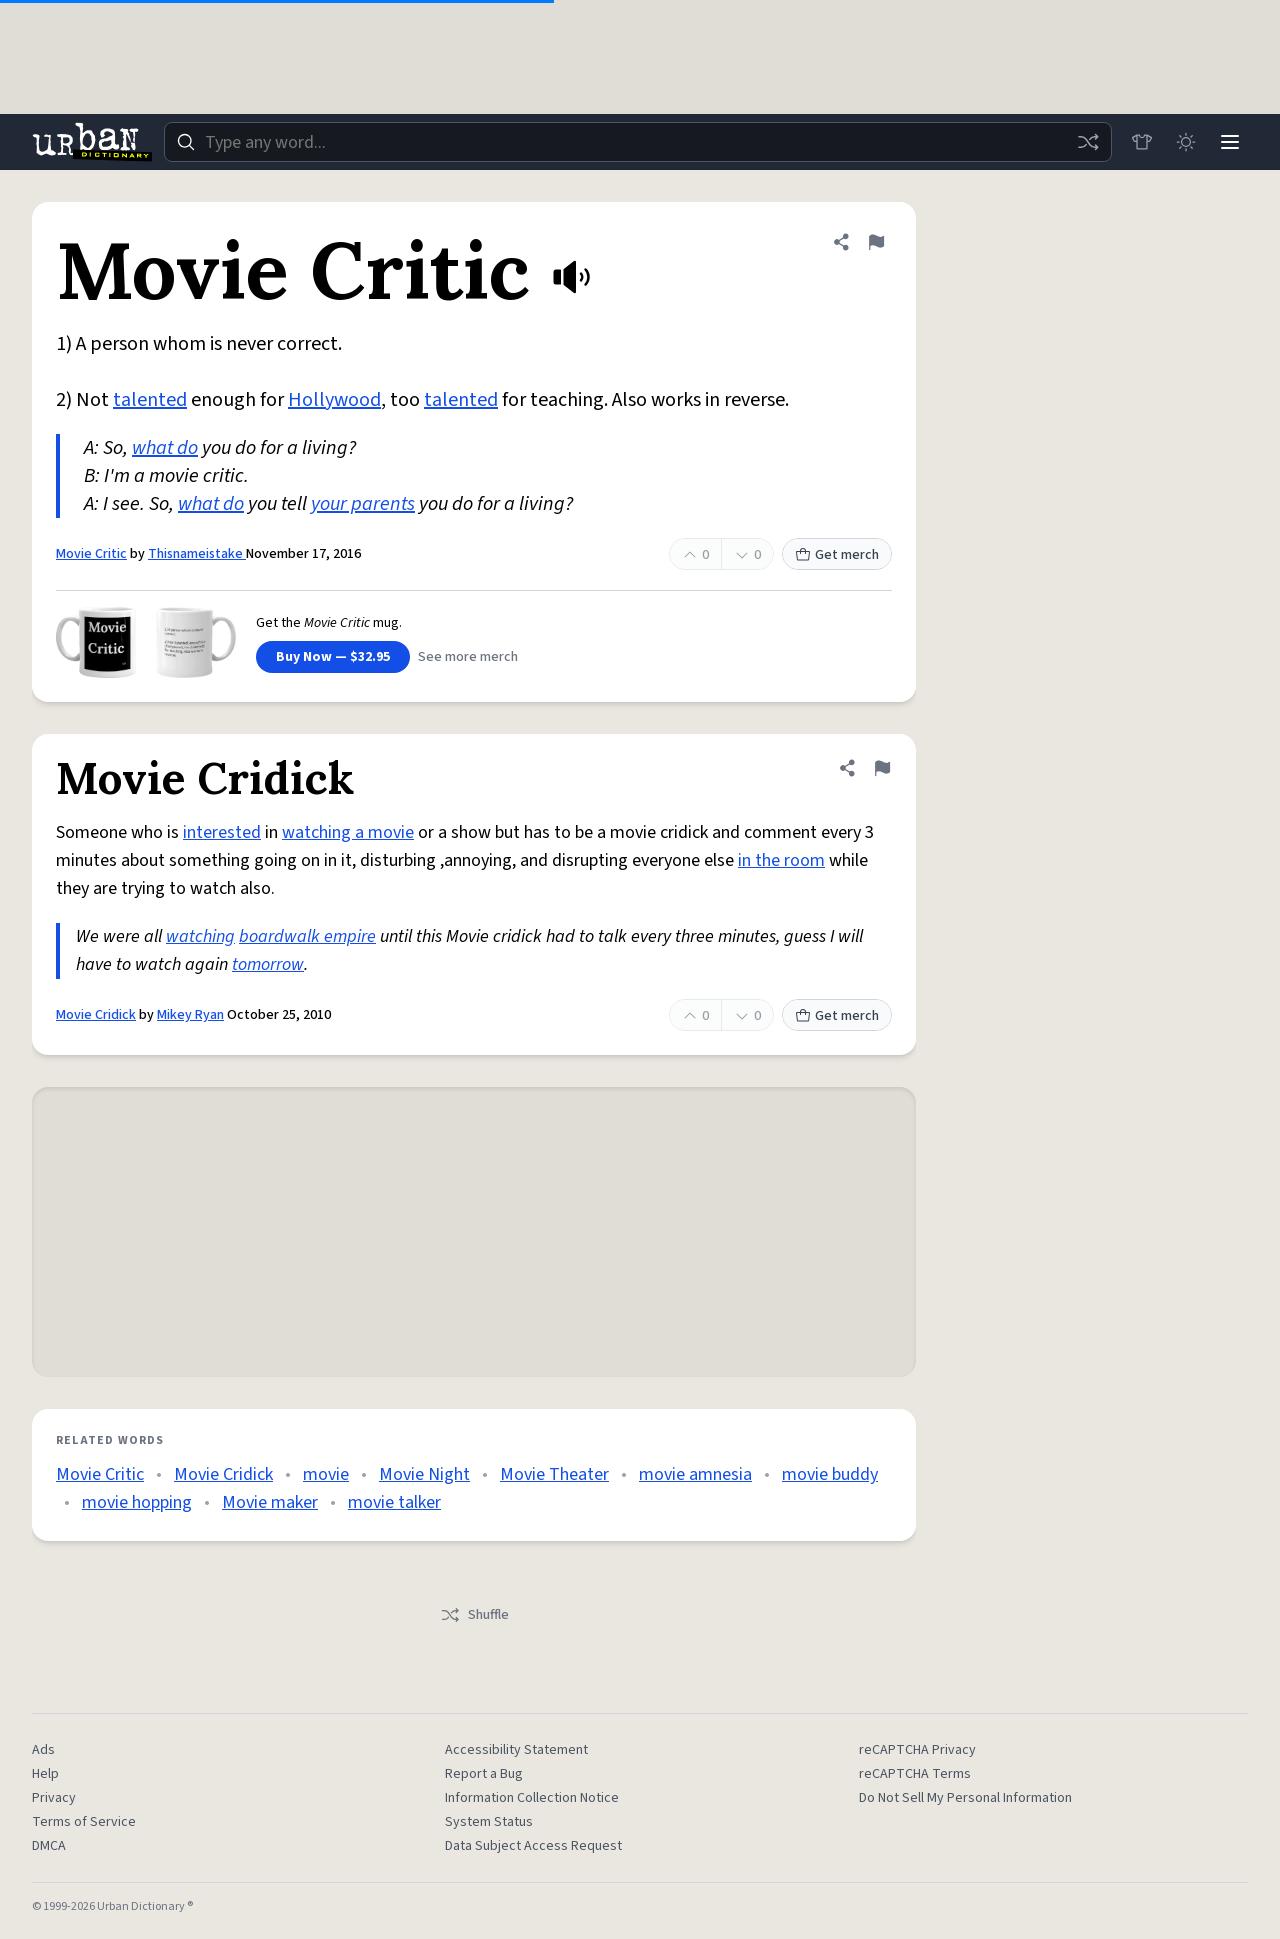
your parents (363, 504)
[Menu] (1230, 142)
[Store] (1142, 142)
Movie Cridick (96, 1015)
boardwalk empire (307, 936)
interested (222, 832)
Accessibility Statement (516, 1750)
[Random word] (1088, 142)
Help (45, 1774)
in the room (781, 860)
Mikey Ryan (190, 1015)
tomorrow (268, 964)
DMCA (49, 1846)
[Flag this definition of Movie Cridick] (882, 768)
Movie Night (424, 1474)
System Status (489, 1822)
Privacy (54, 1798)
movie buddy (830, 1474)
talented (150, 400)
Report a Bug (484, 1774)
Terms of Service (84, 1822)
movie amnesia (695, 1474)
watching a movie (348, 832)
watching (200, 936)
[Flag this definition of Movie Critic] (876, 242)
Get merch (837, 555)
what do (165, 448)
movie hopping (137, 1502)
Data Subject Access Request (533, 1846)
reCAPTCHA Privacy (917, 1750)
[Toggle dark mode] (1186, 142)
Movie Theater (554, 1474)
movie (326, 1474)
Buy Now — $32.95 (333, 657)
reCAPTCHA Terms (915, 1774)
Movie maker (270, 1502)
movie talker (394, 1502)
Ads (43, 1750)
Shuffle (474, 1615)
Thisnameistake (197, 554)
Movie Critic (91, 554)
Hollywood (334, 400)
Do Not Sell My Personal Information (965, 1798)
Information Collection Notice (532, 1798)
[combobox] (638, 142)
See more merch (468, 657)
